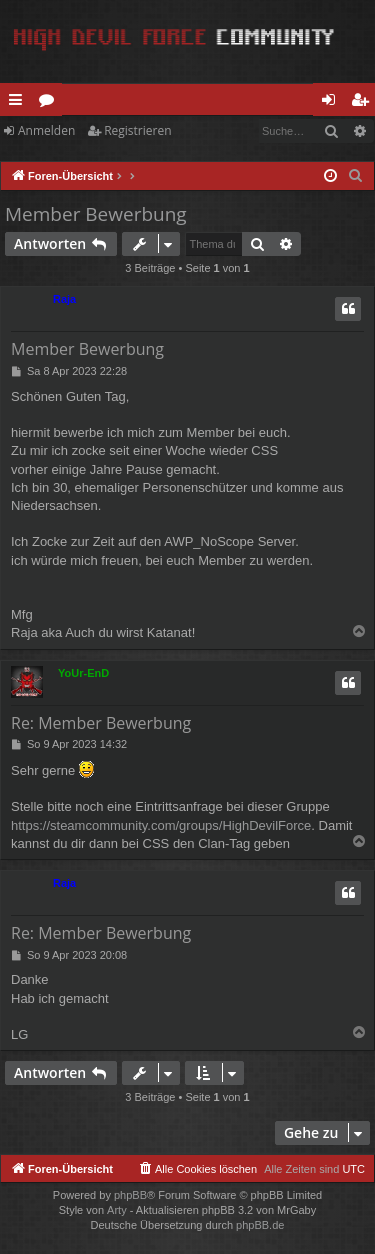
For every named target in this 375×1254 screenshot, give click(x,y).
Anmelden (46, 130)
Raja (64, 299)
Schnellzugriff (19, 103)
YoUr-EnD (83, 673)
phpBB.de (260, 1225)
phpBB (130, 1195)
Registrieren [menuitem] (364, 103)
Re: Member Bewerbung (101, 723)
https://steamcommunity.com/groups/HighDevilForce (161, 825)
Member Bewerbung (96, 214)
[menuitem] (356, 176)
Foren (50, 103)
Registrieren (137, 130)
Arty (117, 1210)
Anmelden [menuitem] (334, 103)
